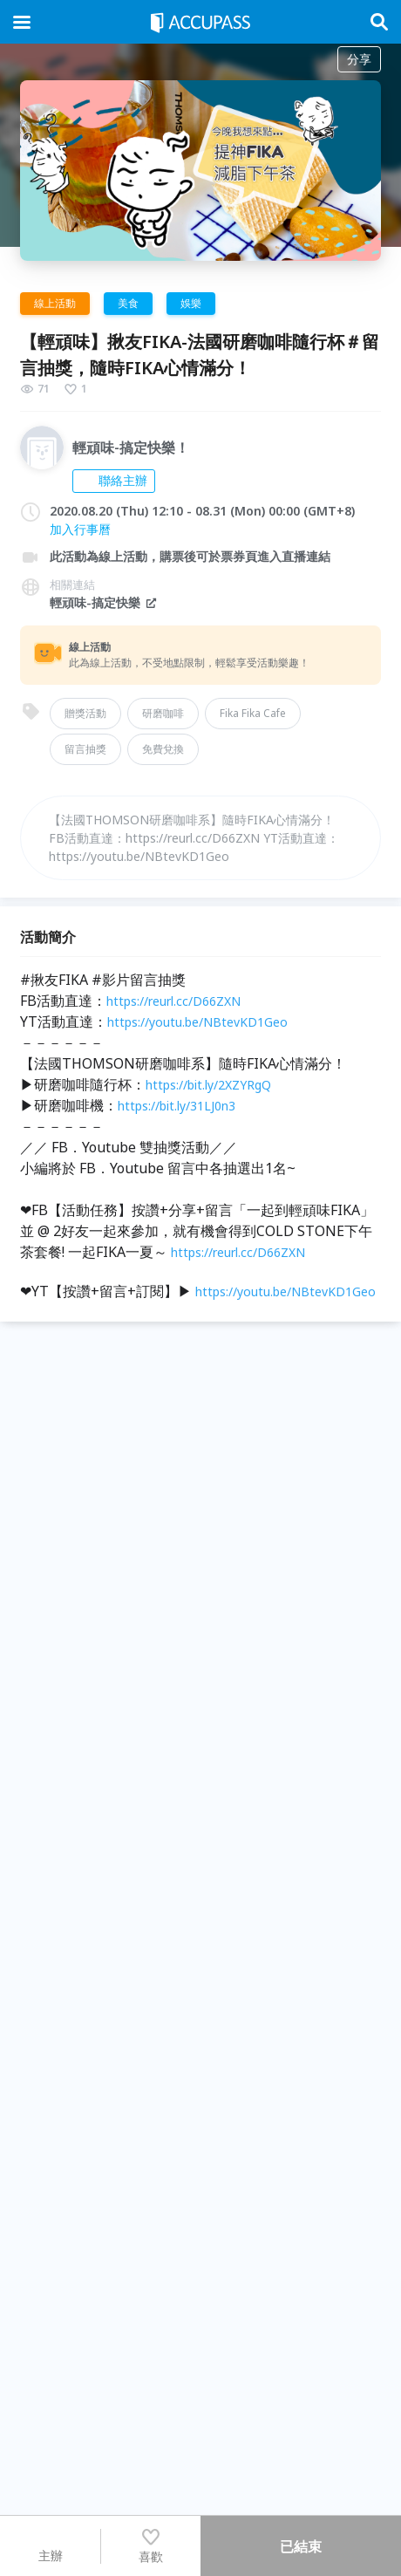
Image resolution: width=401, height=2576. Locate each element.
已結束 (301, 2546)
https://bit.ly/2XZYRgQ (208, 1084)
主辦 (50, 2545)
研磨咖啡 (163, 713)
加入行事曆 (80, 529)
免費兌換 (163, 748)
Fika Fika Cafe (253, 713)
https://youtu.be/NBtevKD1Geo (197, 1022)
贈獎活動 (85, 713)
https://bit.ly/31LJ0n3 (176, 1105)
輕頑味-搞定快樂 (104, 602)
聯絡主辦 (113, 480)
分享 (359, 59)
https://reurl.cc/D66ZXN (173, 1001)
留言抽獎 (85, 748)
